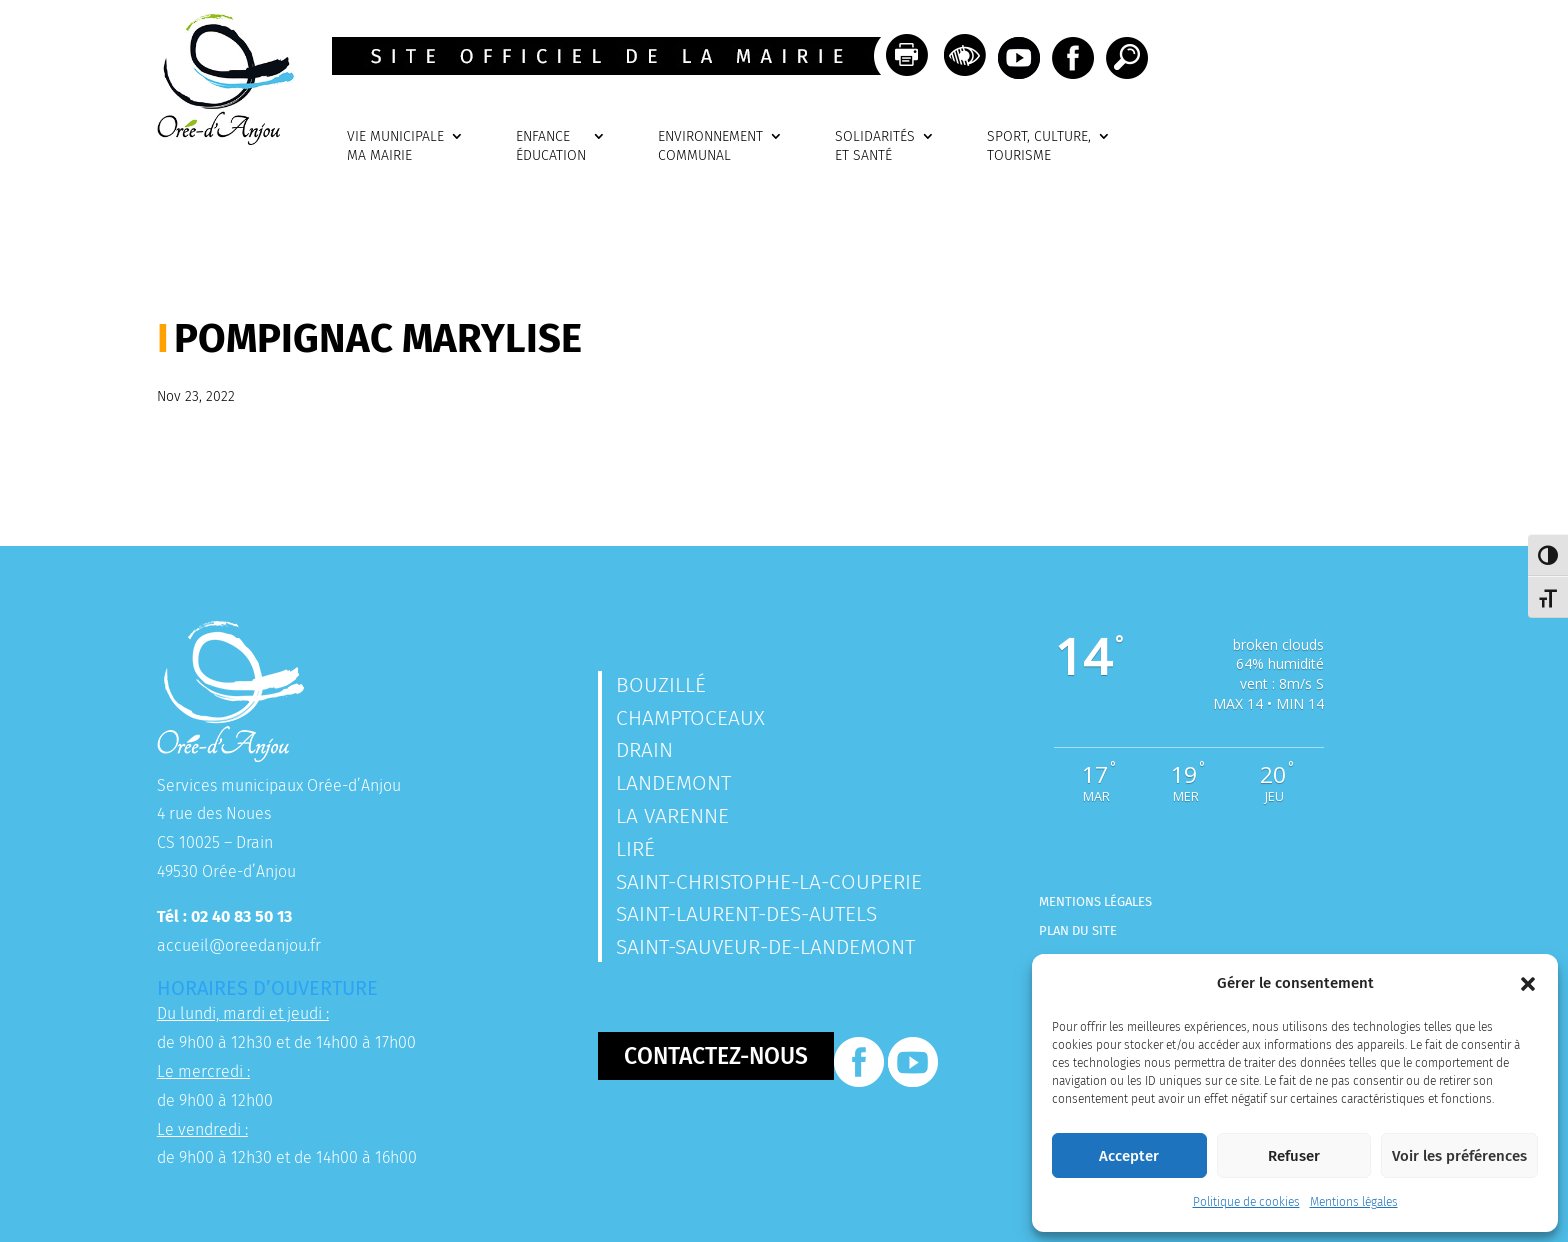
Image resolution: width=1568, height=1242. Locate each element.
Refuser (1294, 1156)
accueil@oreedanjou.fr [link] (239, 945)
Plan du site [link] (1078, 930)
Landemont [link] (673, 783)
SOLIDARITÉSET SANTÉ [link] (875, 146)
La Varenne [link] (672, 816)
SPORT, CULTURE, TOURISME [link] (1039, 146)
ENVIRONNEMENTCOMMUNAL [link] (710, 146)
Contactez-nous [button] (716, 1056)
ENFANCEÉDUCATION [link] (551, 146)
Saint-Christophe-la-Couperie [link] (769, 882)
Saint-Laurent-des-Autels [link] (746, 914)
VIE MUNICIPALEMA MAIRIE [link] (395, 146)
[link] (219, 139)
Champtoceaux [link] (690, 718)
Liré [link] (635, 849)
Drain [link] (644, 750)
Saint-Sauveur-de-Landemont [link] (765, 947)
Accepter (1129, 1156)
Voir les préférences (1459, 1156)
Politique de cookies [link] (1246, 1202)
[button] (1528, 984)
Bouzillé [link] (661, 685)
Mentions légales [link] (1354, 1202)
